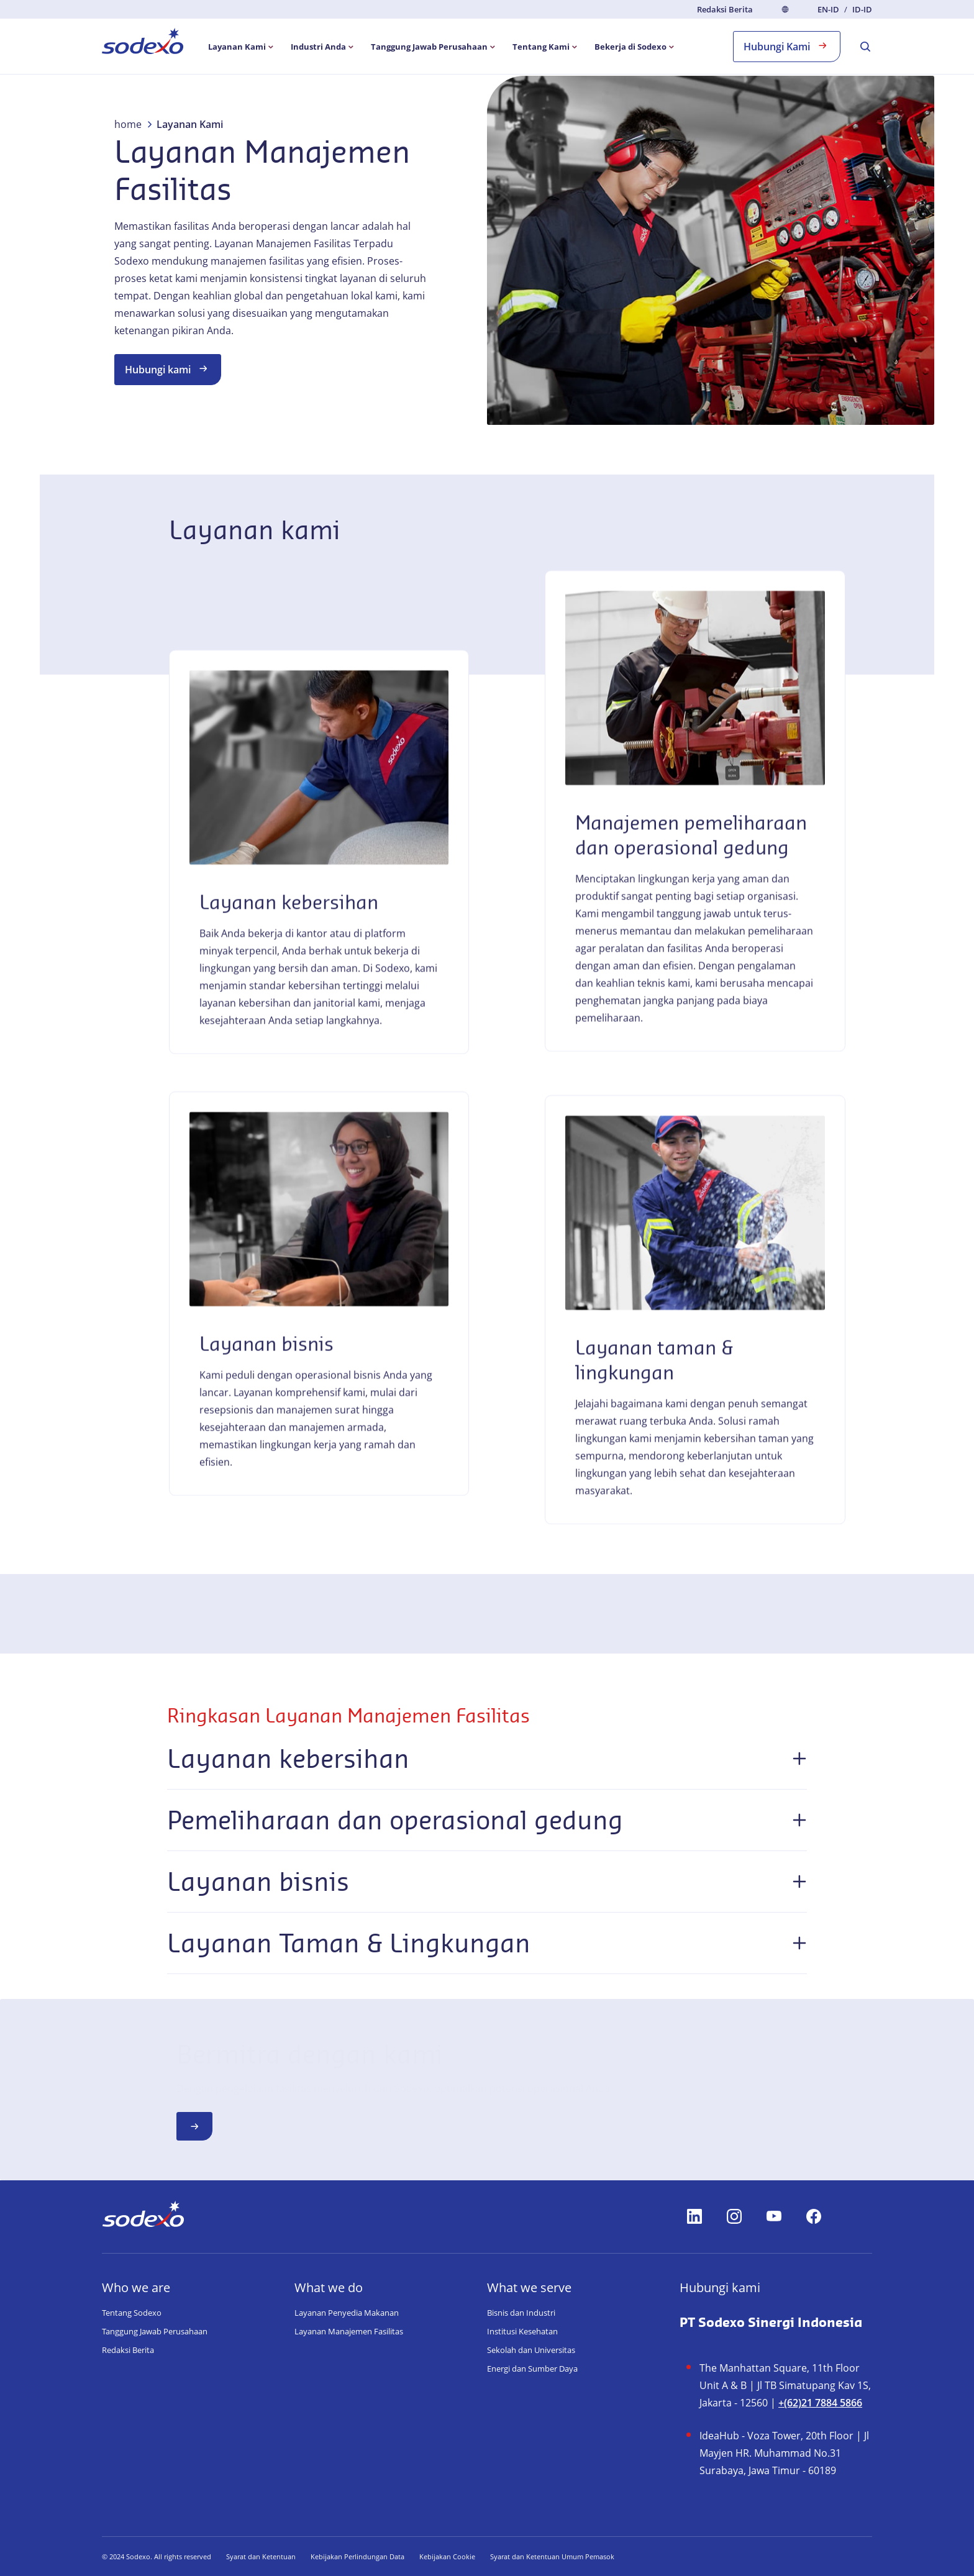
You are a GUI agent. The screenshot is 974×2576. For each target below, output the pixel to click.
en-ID (828, 9)
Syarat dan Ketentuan (261, 2556)
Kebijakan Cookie (447, 2556)
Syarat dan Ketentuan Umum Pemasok (552, 2556)
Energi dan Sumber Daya (532, 2368)
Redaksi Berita (725, 9)
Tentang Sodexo (132, 2312)
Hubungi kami (168, 368)
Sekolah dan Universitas (531, 2349)
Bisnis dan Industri (521, 2312)
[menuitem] (142, 43)
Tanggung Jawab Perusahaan (154, 2331)
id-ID (862, 9)
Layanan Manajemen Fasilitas (348, 2331)
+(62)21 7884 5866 (820, 2403)
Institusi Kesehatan (522, 2331)
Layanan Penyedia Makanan (346, 2312)
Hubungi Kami (787, 45)
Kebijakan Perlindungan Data (357, 2556)
